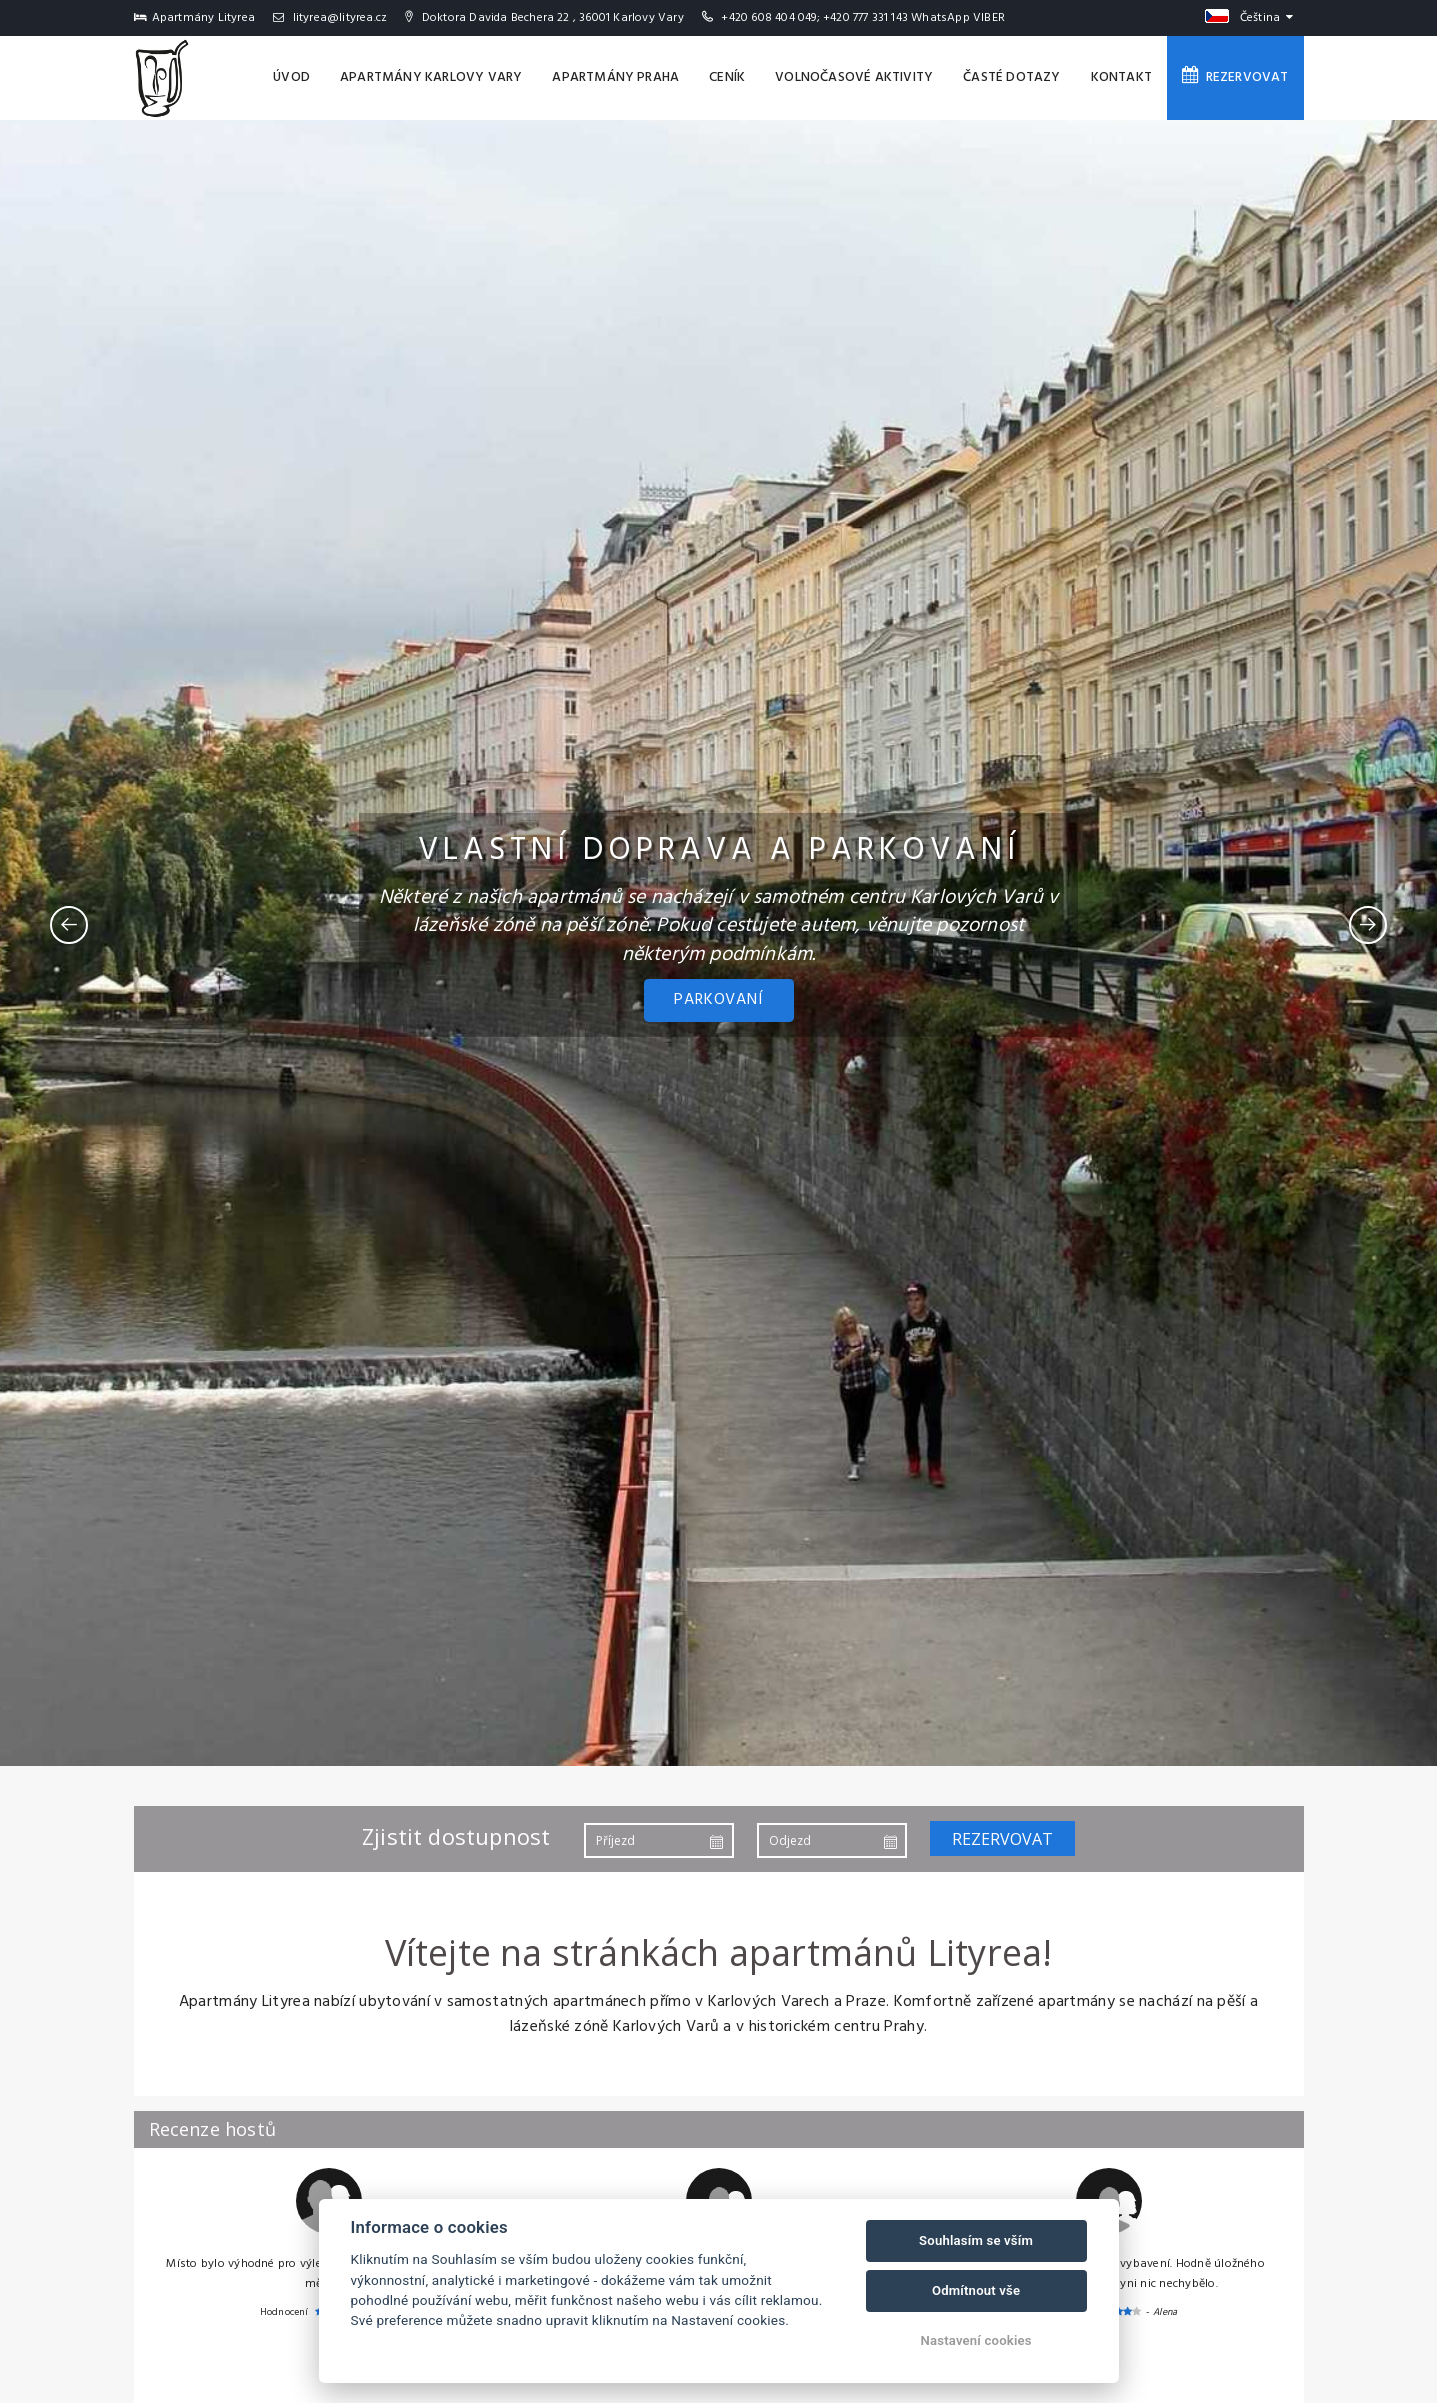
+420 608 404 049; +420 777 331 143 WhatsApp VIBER (863, 18)
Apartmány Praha (615, 77)
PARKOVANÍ (718, 1000)
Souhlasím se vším (976, 2240)
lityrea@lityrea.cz (330, 18)
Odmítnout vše (976, 2290)
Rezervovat (1235, 77)
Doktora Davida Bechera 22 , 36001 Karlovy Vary (544, 18)
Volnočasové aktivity (854, 77)
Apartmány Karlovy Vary (431, 77)
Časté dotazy (1011, 77)
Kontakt (1121, 77)
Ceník (727, 77)
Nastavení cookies (976, 2340)
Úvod (291, 77)
